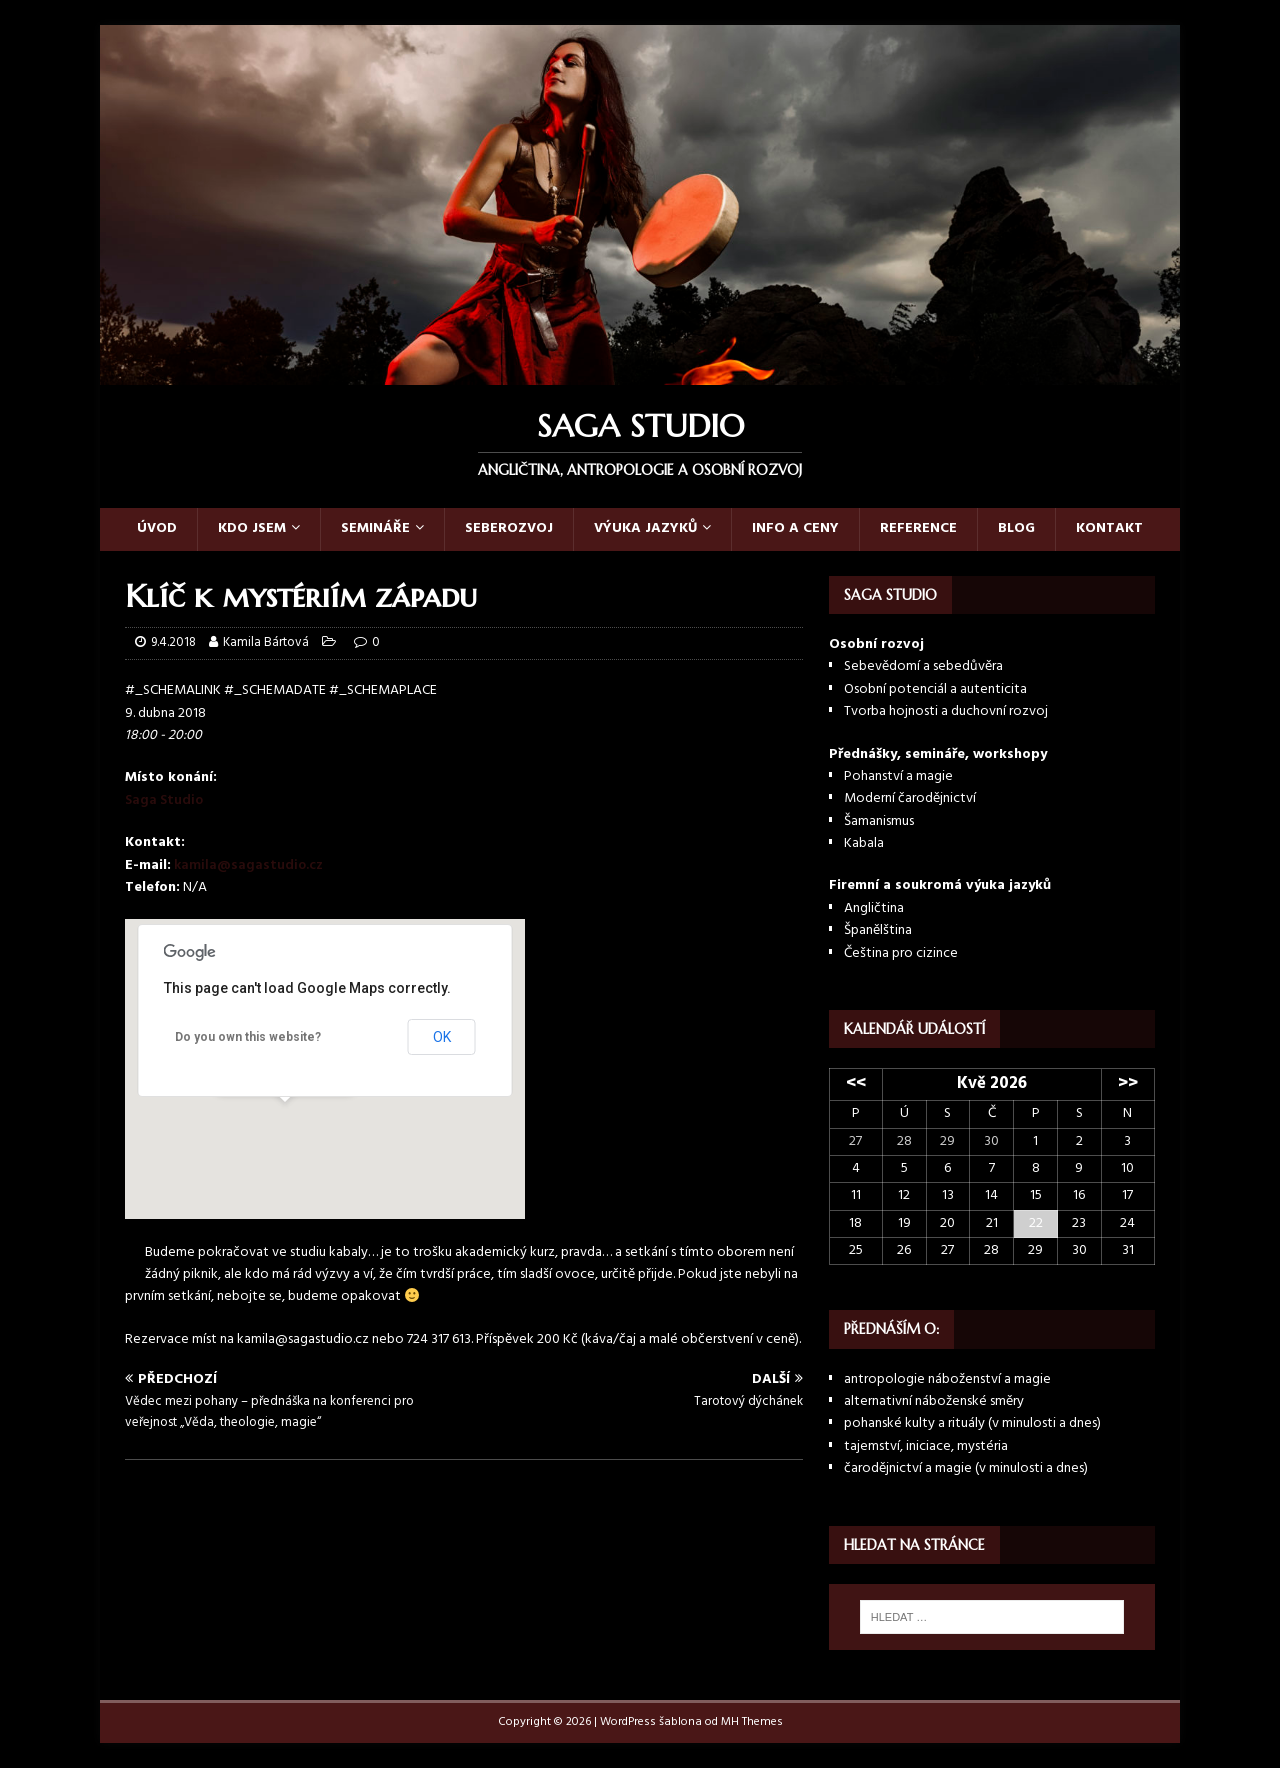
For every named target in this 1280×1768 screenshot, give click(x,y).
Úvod (157, 528)
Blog (1016, 528)
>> (1128, 1083)
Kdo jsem (252, 528)
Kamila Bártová (266, 642)
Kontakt (1109, 528)
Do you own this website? (248, 1037)
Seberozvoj (509, 528)
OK (442, 1037)
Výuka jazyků (645, 528)
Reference (918, 528)
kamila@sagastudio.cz (248, 865)
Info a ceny (795, 528)
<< (856, 1083)
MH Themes (752, 1722)
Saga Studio (164, 800)
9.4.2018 (173, 642)
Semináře (375, 528)
